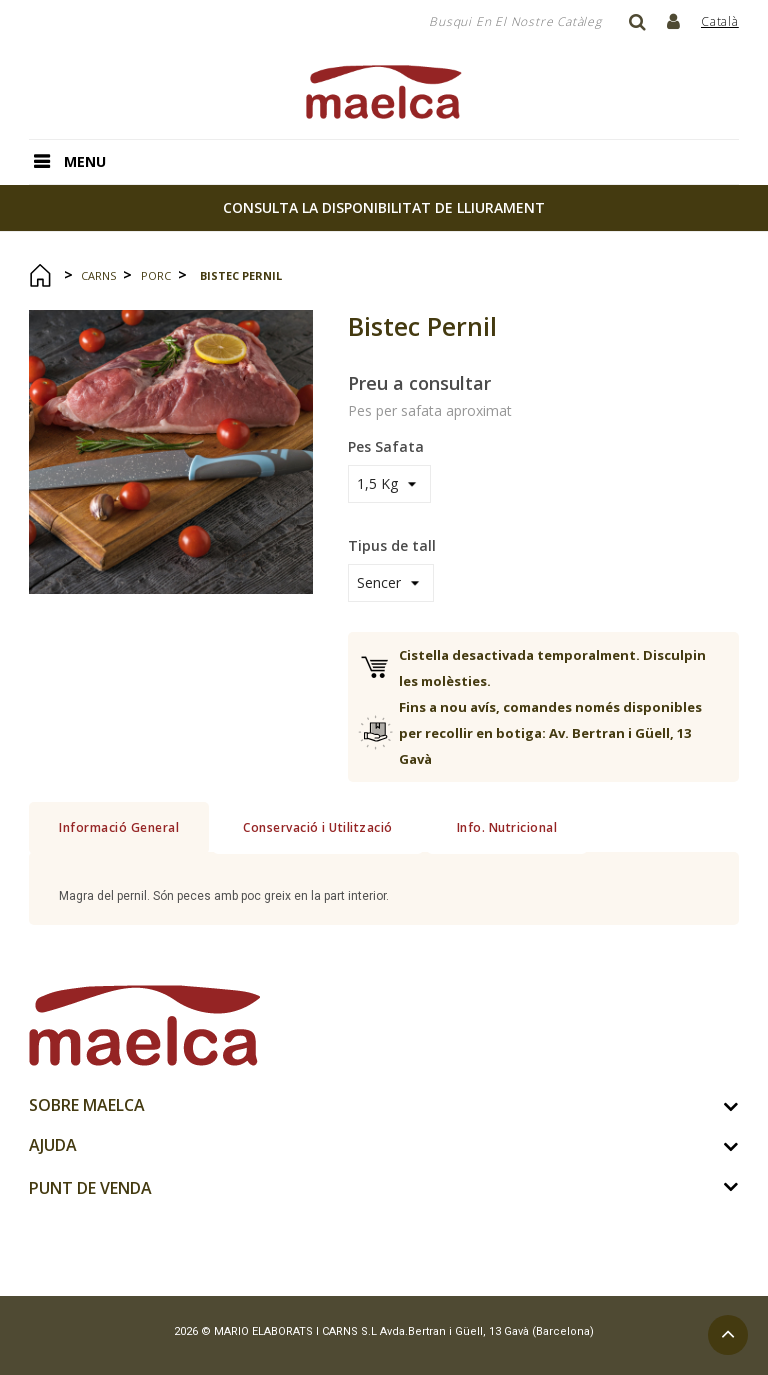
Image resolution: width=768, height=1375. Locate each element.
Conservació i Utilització (318, 827)
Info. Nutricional (507, 827)
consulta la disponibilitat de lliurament (384, 207)
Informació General (119, 827)
